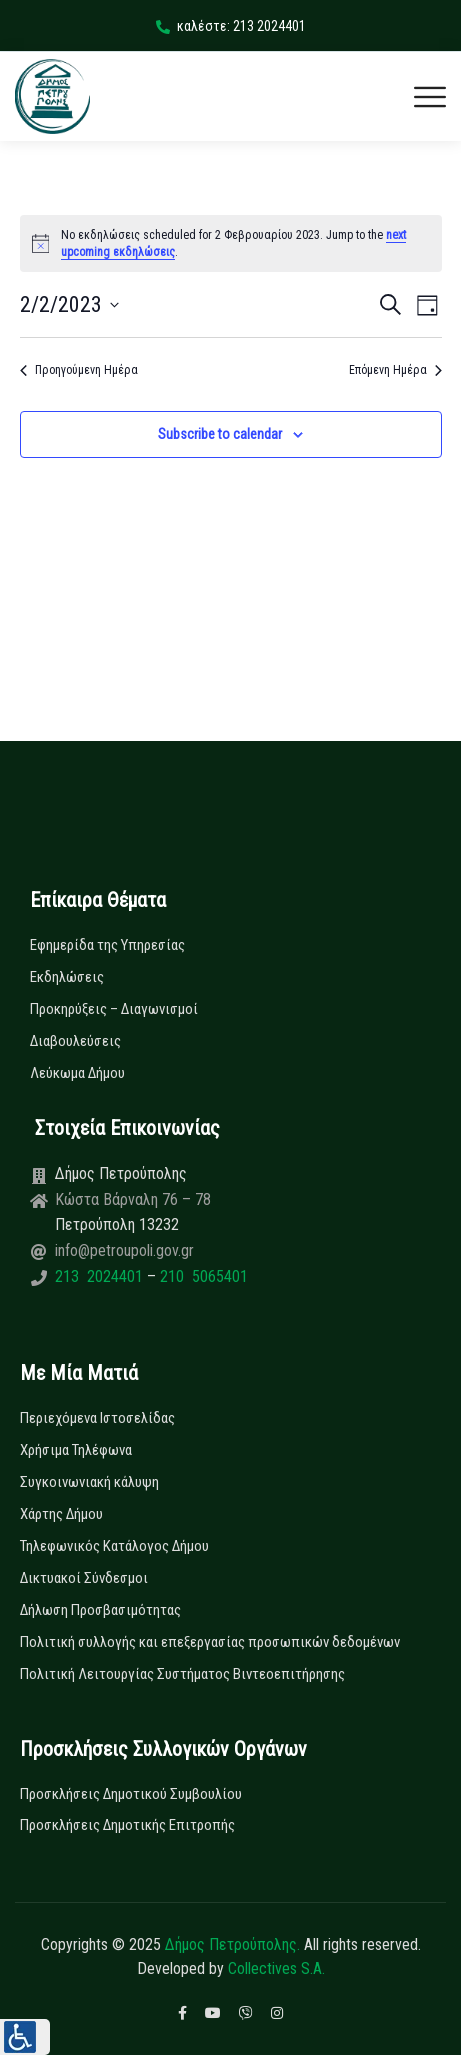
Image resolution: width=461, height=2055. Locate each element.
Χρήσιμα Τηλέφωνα (76, 1450)
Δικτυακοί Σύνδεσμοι (84, 1578)
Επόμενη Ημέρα (395, 370)
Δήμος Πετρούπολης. (232, 1944)
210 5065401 (202, 1276)
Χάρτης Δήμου (61, 1514)
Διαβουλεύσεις (75, 1041)
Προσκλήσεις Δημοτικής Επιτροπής (127, 1825)
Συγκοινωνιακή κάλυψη (89, 1482)
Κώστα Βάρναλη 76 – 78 (133, 1199)
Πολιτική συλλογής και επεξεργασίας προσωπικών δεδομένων (210, 1642)
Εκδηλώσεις (67, 977)
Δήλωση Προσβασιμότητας (100, 1610)
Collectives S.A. (276, 1968)
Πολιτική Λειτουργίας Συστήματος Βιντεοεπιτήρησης (182, 1674)
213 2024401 (101, 1276)
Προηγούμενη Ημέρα (79, 370)
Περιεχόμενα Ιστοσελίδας (97, 1418)
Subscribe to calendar (220, 434)
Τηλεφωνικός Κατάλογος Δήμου (114, 1546)
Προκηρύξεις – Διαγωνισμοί (114, 1009)
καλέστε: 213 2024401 (231, 26)
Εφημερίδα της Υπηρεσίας (107, 945)
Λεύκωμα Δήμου (77, 1073)
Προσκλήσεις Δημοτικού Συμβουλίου (131, 1794)
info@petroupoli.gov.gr (124, 1250)
